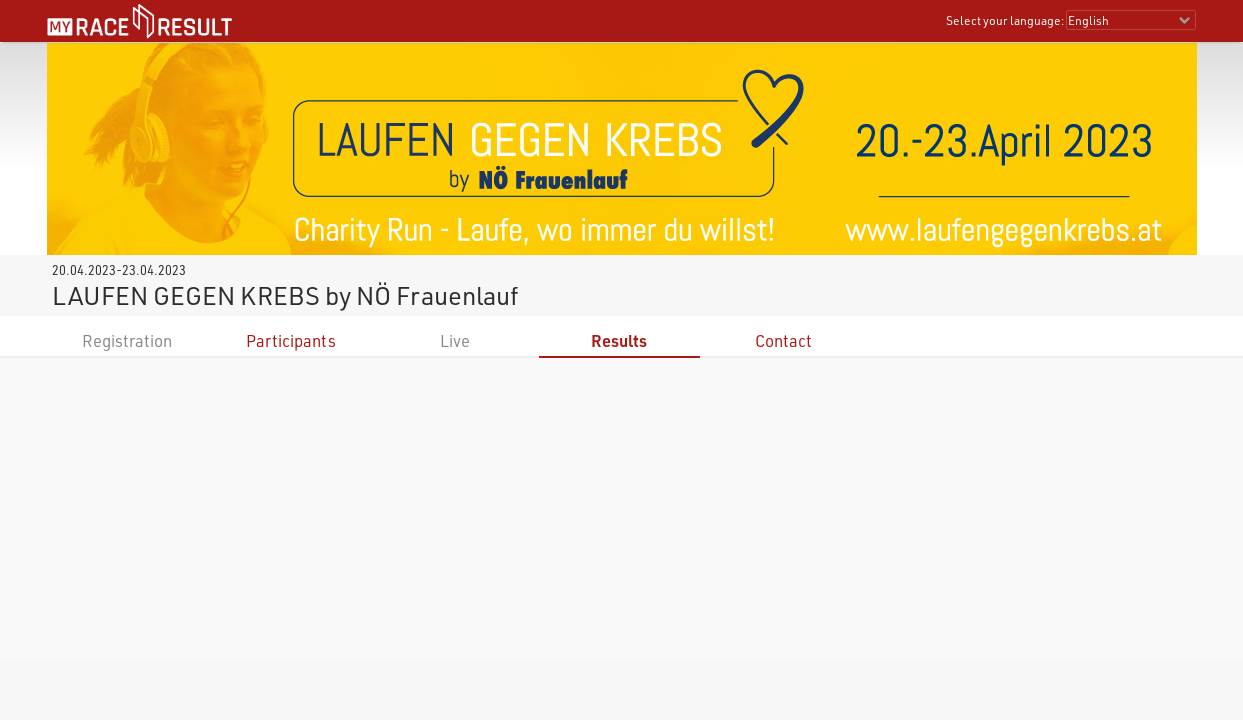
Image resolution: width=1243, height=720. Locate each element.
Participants (291, 340)
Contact (783, 340)
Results (619, 340)
